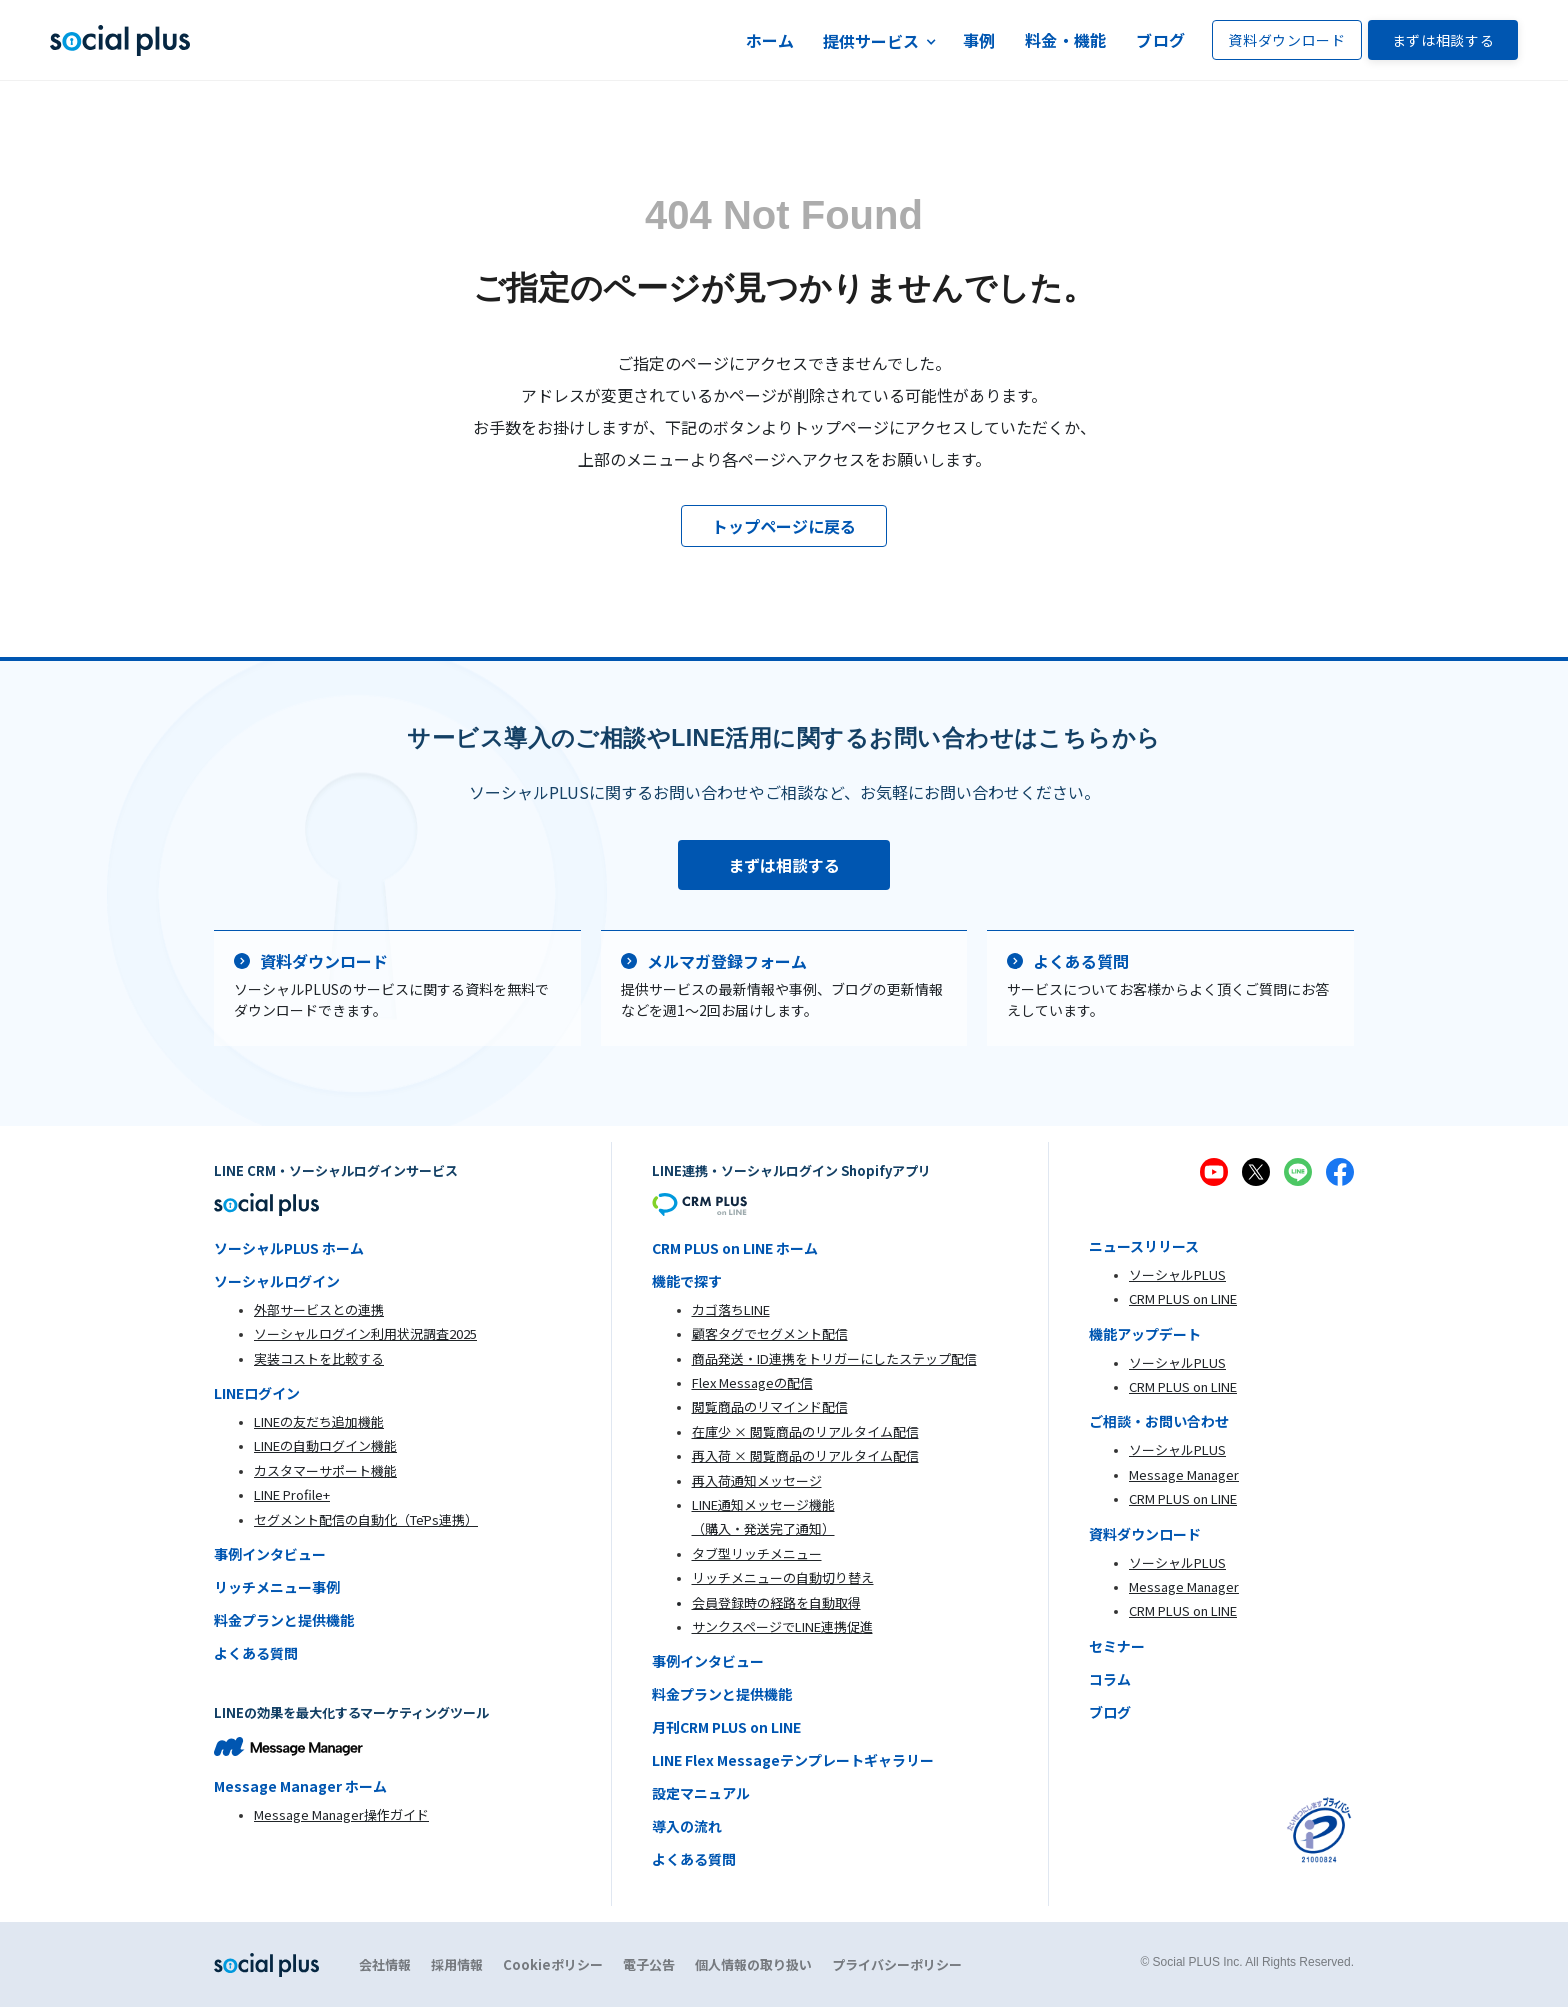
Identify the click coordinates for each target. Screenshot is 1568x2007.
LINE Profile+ (292, 1494)
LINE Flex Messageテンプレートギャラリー (793, 1760)
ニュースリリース (1144, 1246)
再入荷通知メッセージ (757, 1480)
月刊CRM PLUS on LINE (726, 1727)
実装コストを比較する (319, 1358)
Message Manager (1184, 1474)
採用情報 (457, 1964)
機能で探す (687, 1281)
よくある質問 (256, 1653)
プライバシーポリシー (897, 1964)
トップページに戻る (784, 526)
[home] (120, 40)
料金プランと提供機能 (284, 1620)
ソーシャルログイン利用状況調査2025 (365, 1333)
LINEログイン (257, 1393)
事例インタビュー (270, 1554)
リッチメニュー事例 (277, 1587)
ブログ (1160, 40)
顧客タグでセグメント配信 (770, 1333)
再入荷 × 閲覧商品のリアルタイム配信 (805, 1455)
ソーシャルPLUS (1177, 1274)
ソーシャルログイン (277, 1281)
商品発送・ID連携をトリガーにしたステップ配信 (834, 1358)
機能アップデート (1145, 1334)
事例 (979, 40)
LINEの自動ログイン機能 (325, 1445)
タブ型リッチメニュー (757, 1553)
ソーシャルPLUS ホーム (289, 1248)
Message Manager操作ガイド (341, 1814)
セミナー (1117, 1646)
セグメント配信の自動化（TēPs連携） (366, 1519)
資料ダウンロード (1287, 40)
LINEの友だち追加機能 (319, 1421)
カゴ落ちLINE (731, 1309)
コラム (1110, 1679)
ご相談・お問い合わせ (1159, 1421)
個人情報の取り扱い (753, 1964)
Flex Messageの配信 (752, 1382)
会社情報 (385, 1964)
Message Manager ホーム (300, 1786)
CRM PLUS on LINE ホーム (735, 1248)
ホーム (770, 40)
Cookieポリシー (553, 1964)
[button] (879, 40)
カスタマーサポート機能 (325, 1470)
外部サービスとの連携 (319, 1309)
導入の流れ (687, 1826)
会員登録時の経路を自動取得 (776, 1602)
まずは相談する (1443, 40)
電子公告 (649, 1964)
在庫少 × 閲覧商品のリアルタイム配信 (805, 1431)
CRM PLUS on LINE (1183, 1298)
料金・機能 (1065, 40)
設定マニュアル (701, 1793)
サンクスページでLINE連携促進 (782, 1626)
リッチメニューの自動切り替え (783, 1577)
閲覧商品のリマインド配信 (770, 1406)
